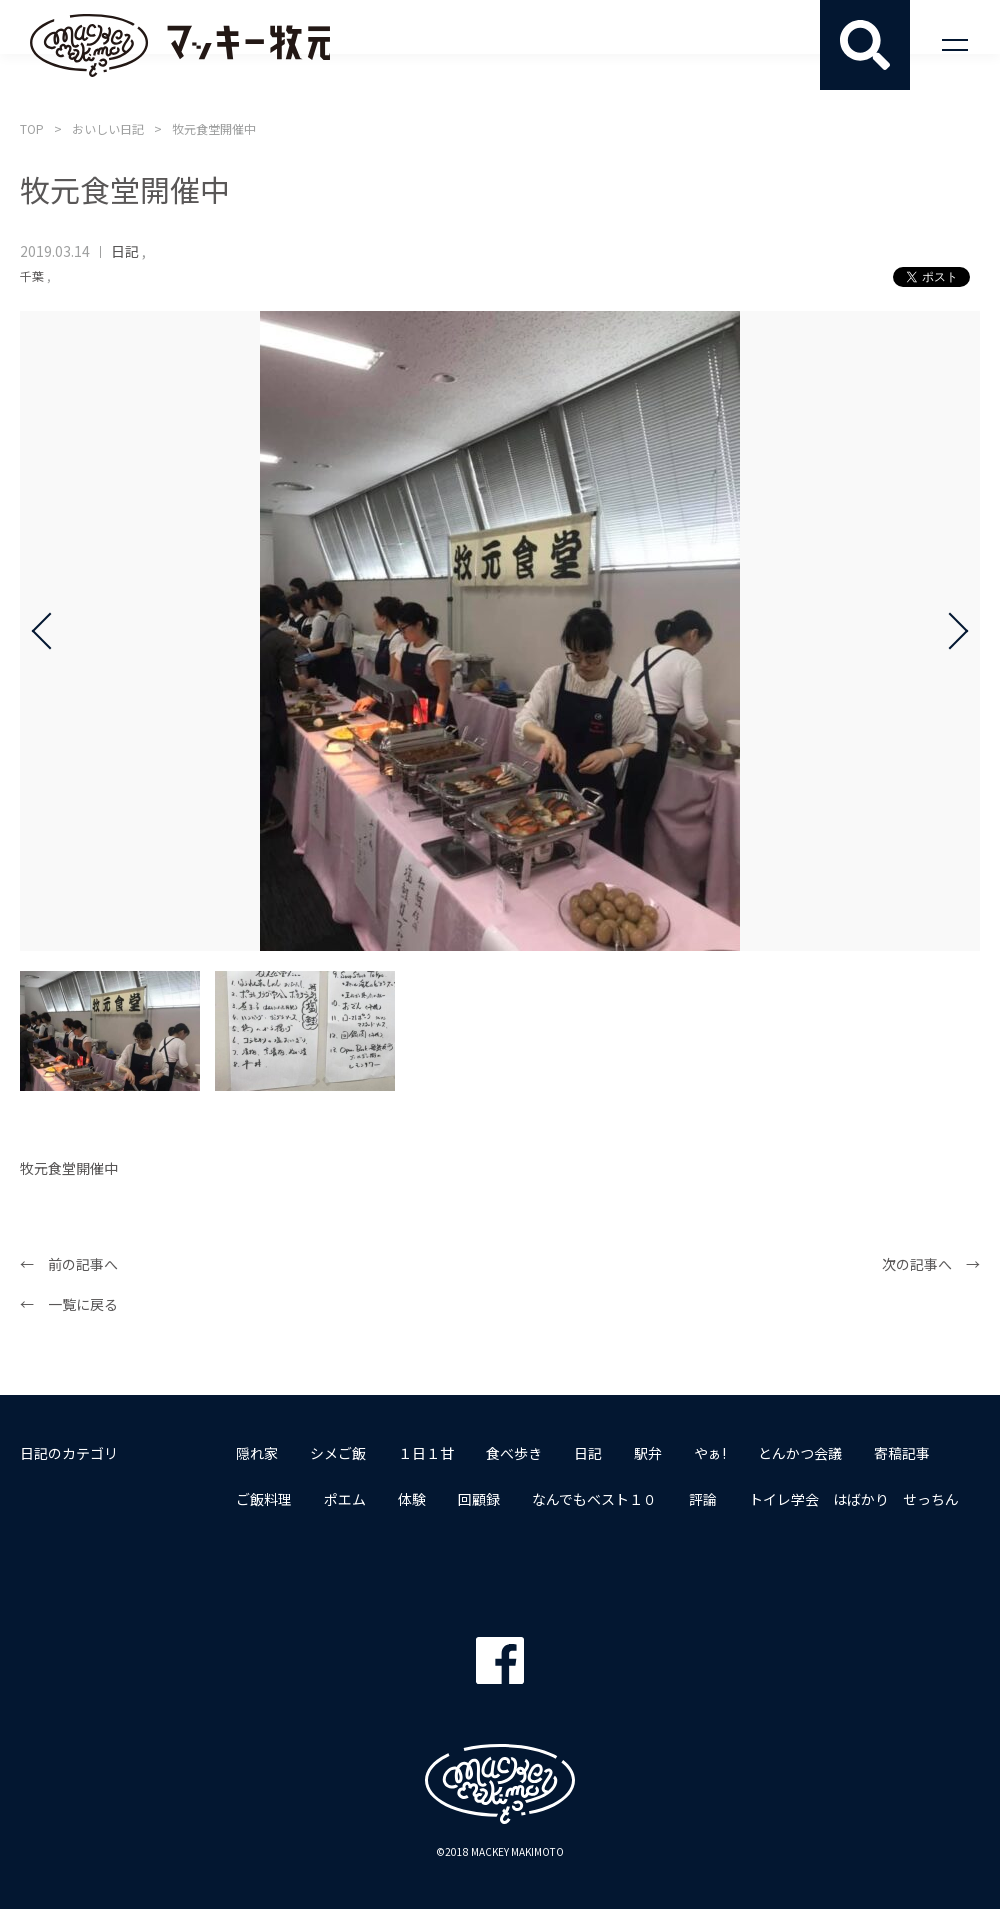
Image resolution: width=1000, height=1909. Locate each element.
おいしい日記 (108, 128)
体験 (412, 1499)
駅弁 (648, 1453)
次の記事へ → (931, 1264)
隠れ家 (257, 1453)
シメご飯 (338, 1453)
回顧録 (479, 1499)
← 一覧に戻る (69, 1304)
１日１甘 (426, 1453)
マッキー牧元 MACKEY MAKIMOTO (180, 45)
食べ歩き (514, 1453)
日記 (125, 251)
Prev (50, 631)
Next (950, 631)
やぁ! (710, 1453)
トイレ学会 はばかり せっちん (854, 1499)
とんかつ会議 (800, 1453)
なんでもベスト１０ (594, 1499)
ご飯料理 (264, 1499)
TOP (32, 128)
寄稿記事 (902, 1453)
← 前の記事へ (69, 1264)
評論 (703, 1499)
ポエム (345, 1499)
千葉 (32, 275)
